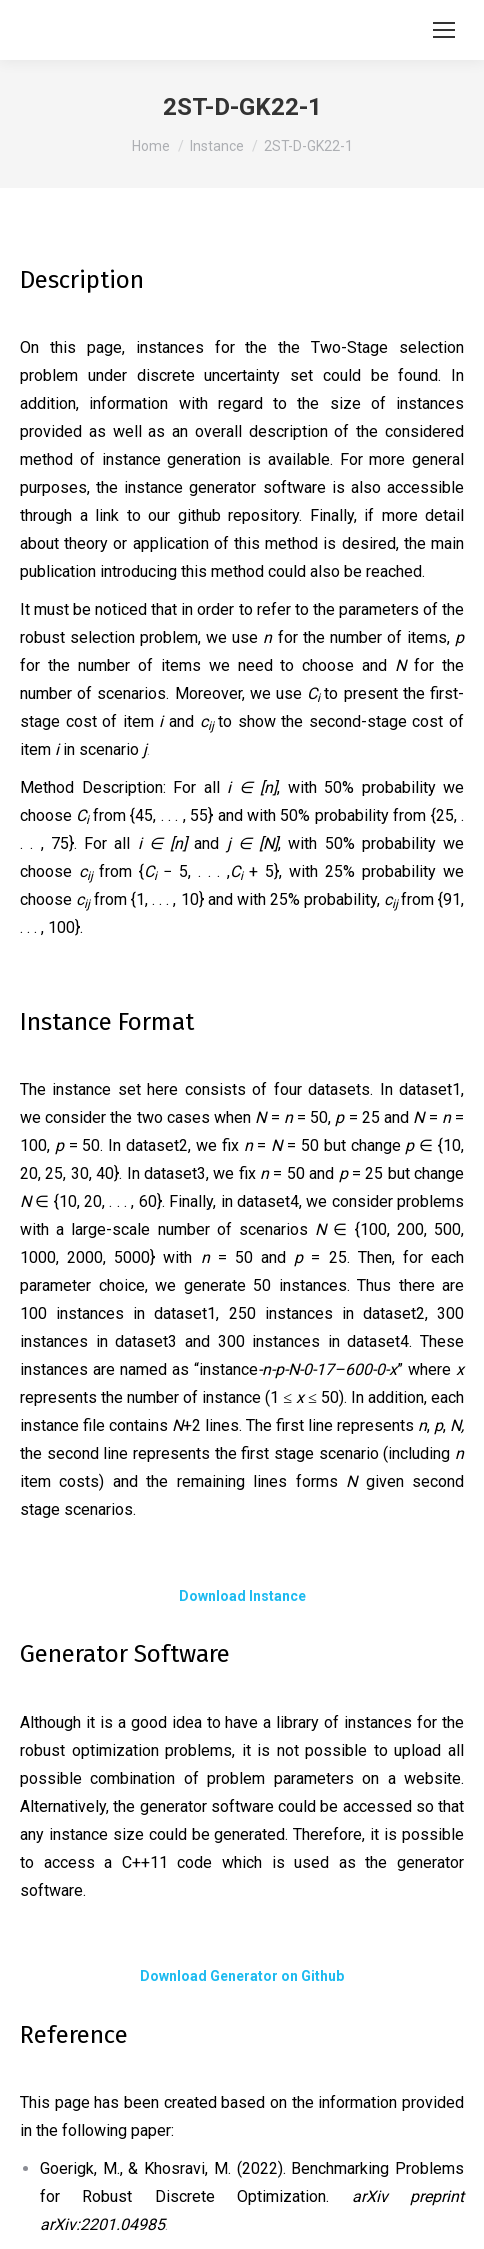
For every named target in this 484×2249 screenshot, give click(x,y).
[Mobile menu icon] (444, 30)
